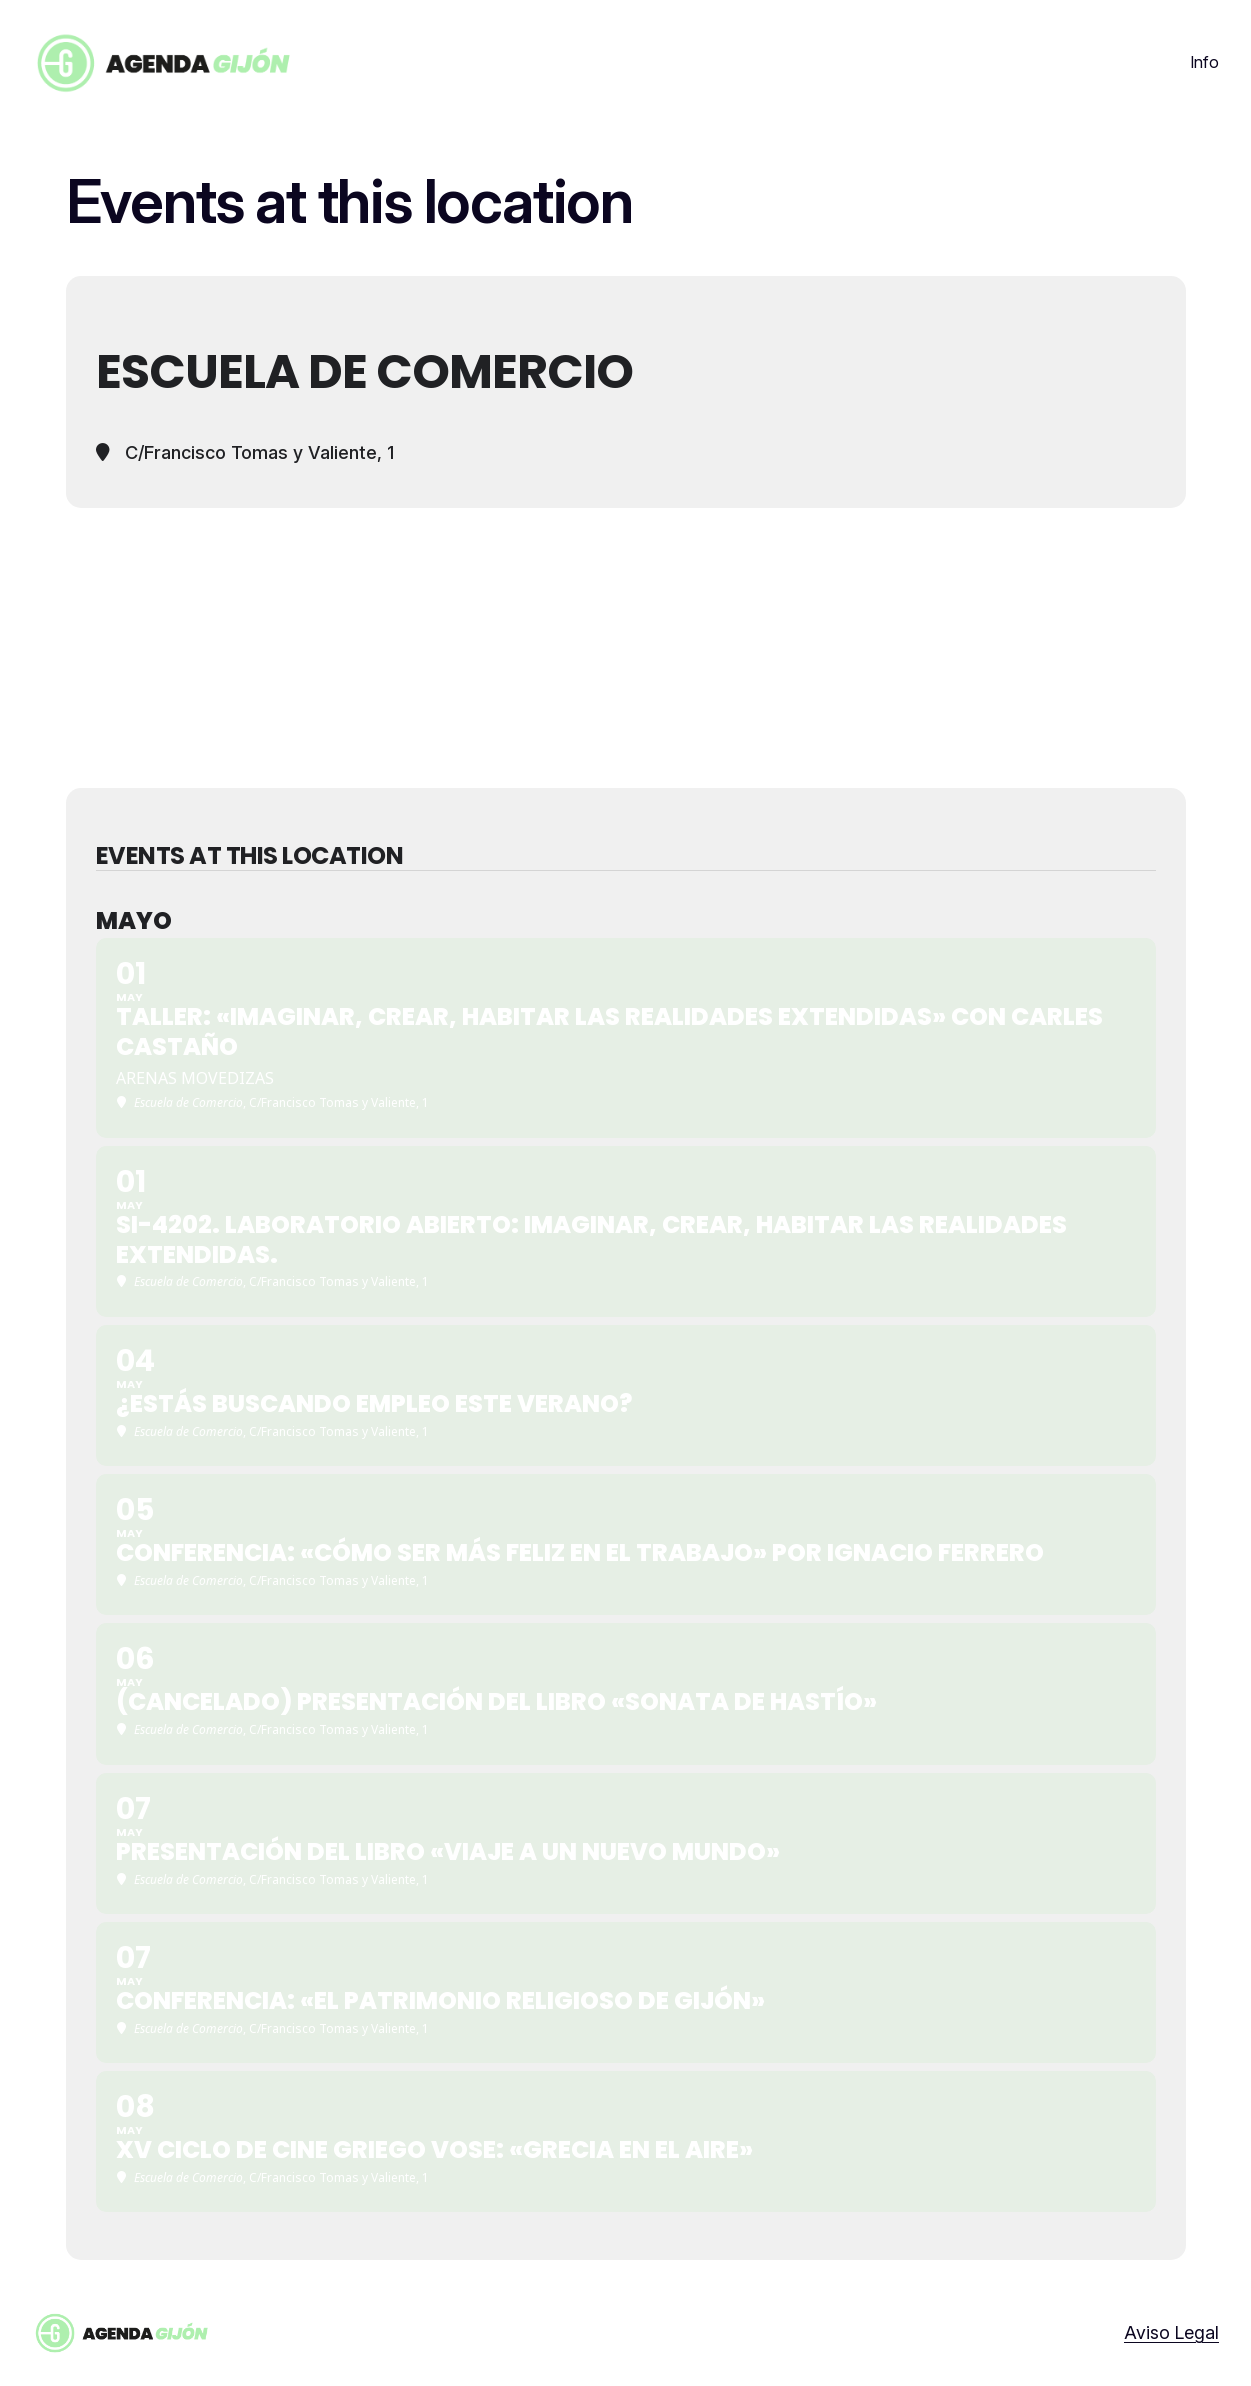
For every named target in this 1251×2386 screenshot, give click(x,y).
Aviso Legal (1171, 2332)
